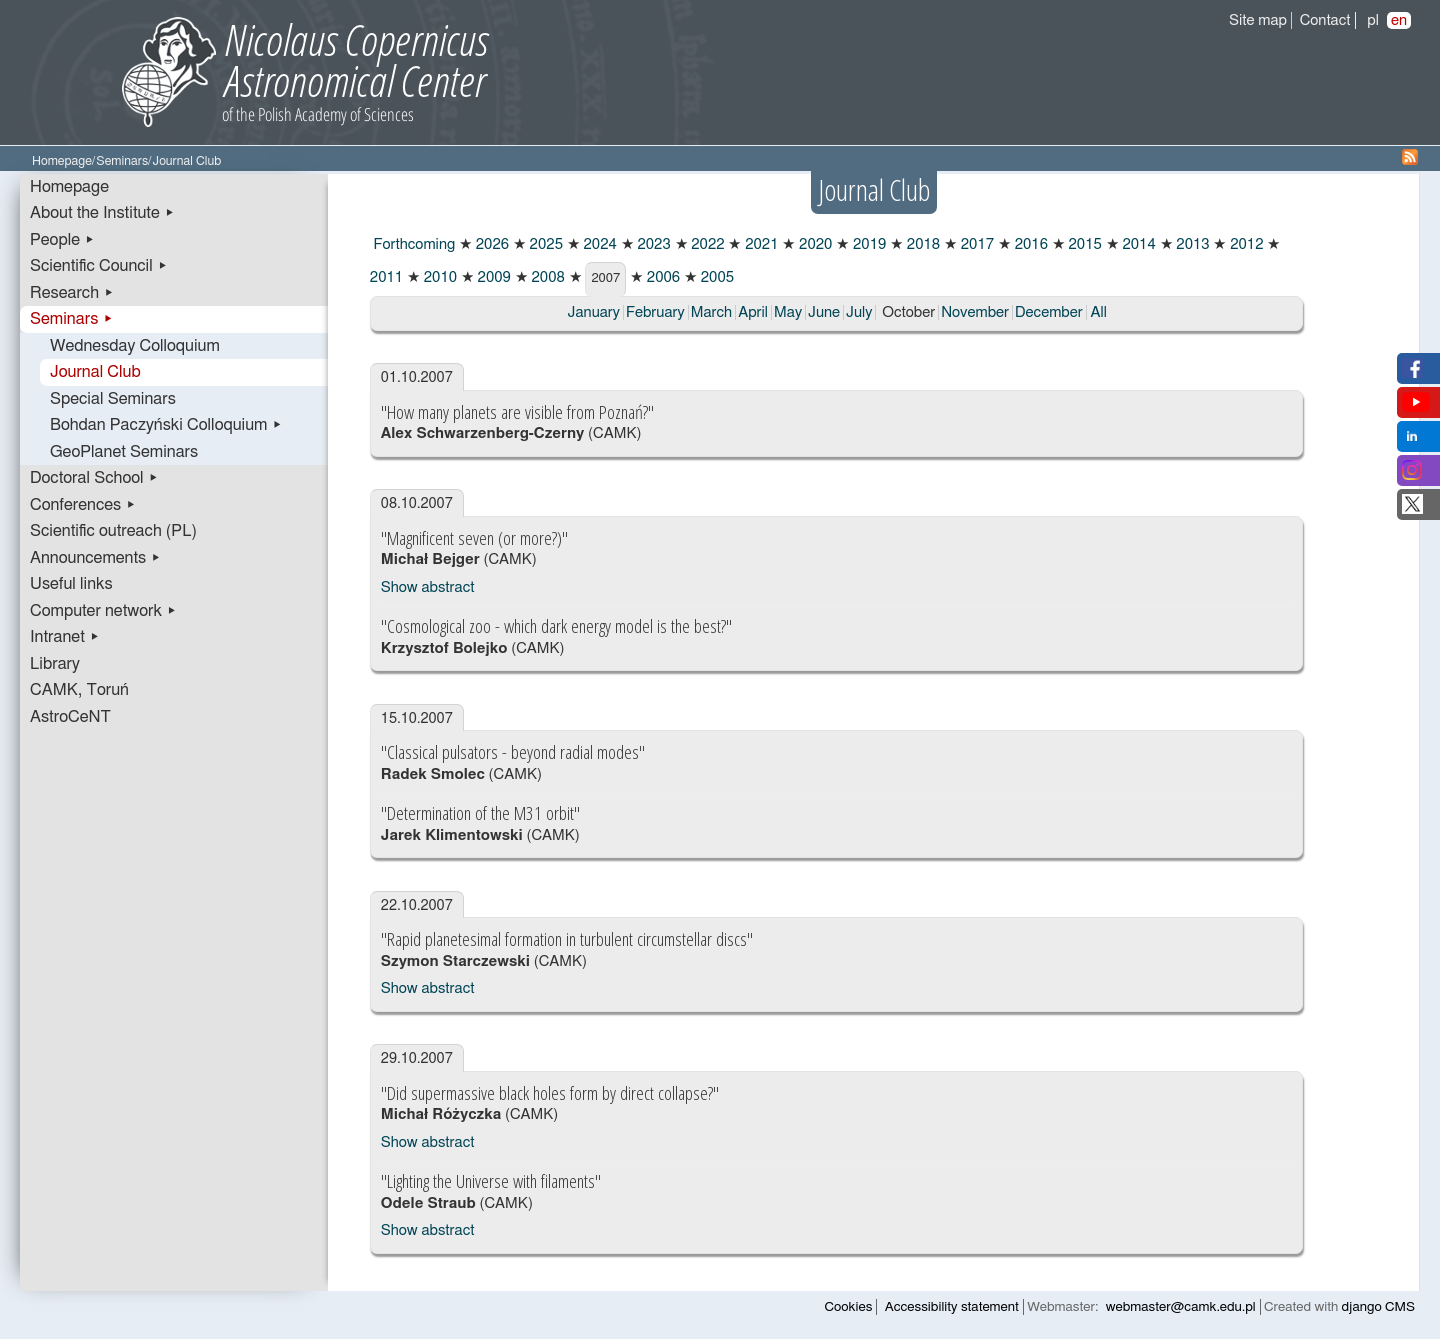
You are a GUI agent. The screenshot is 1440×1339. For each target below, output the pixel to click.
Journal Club (95, 372)
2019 (867, 244)
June (824, 312)
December (1049, 312)
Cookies (849, 1307)
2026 (490, 244)
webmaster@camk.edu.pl (1181, 1307)
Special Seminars (113, 399)
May (788, 312)
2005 (715, 277)
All (1098, 312)
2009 (492, 277)
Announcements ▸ (95, 558)
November (975, 312)
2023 (652, 244)
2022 (706, 244)
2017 (975, 244)
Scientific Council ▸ (99, 266)
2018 (921, 244)
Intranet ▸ (65, 637)
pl (1373, 20)
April (753, 312)
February (655, 312)
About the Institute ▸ (102, 213)
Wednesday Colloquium (135, 346)
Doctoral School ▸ (94, 478)
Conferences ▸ (83, 505)
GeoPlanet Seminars (124, 452)
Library (55, 664)
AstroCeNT (70, 717)
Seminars (122, 161)
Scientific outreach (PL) (113, 531)
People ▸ (62, 240)
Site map (1258, 20)
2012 (1244, 244)
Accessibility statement (952, 1307)
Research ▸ (72, 293)
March (711, 312)
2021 (759, 244)
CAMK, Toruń (79, 690)
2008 (546, 277)
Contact (1325, 20)
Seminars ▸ (71, 319)
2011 (386, 277)
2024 (598, 244)
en (1399, 20)
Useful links (71, 584)
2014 (1137, 244)
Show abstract (428, 587)
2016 (1029, 244)
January (594, 312)
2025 (544, 244)
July (859, 312)
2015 (1083, 244)
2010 (438, 277)
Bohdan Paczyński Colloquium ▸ (166, 425)
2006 (661, 277)
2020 (813, 244)
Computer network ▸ (103, 611)
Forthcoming (412, 244)
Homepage (62, 161)
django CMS (1378, 1307)
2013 (1191, 244)
